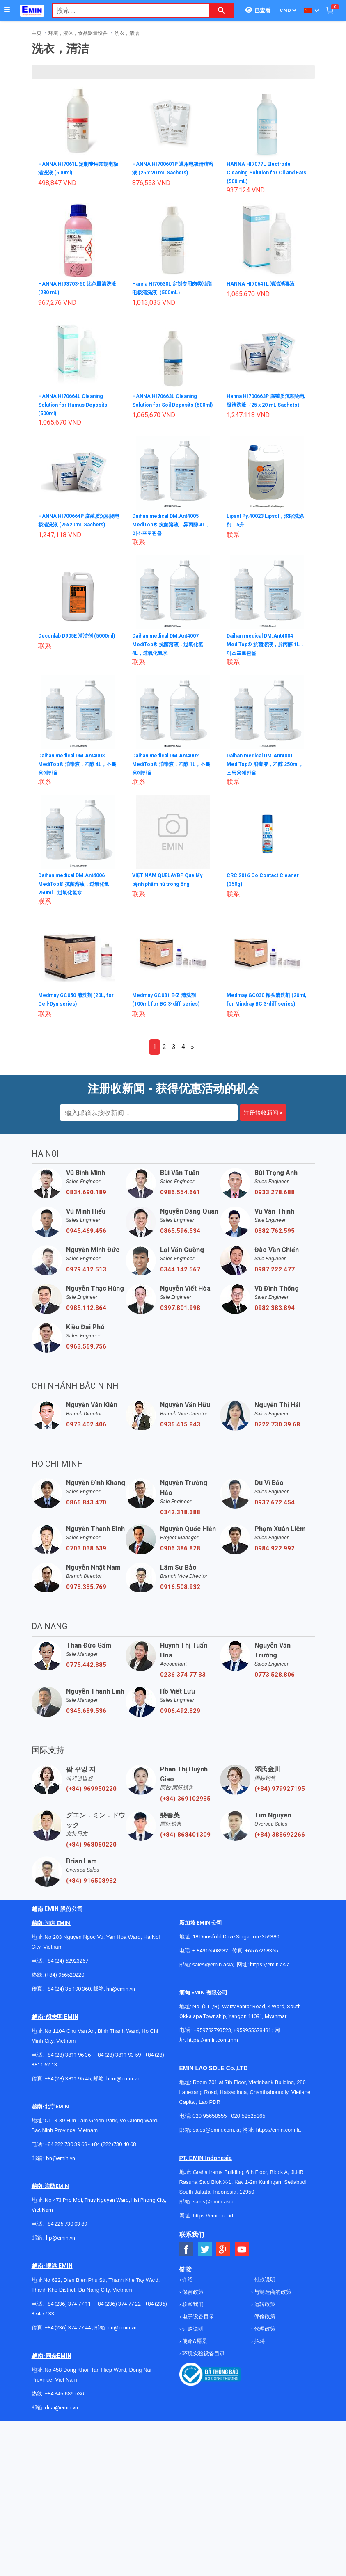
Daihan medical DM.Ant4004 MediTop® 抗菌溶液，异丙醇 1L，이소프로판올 (265, 642)
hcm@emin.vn (123, 2085)
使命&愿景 (194, 2348)
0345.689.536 (86, 1717)
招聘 (259, 2348)
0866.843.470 (86, 1509)
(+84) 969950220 (91, 1795)
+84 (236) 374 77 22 (118, 2310)
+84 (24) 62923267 (66, 1967)
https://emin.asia (270, 1971)
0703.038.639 (86, 1555)
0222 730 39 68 (277, 1431)
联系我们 (192, 2311)
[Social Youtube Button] (242, 2256)
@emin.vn (63, 2244)
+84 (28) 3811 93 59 (118, 2061)
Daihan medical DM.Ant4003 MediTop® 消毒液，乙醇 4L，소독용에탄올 (77, 762)
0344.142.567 (180, 1276)
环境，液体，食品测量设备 (78, 33)
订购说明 (192, 2335)
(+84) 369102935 (185, 1805)
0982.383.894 (274, 1314)
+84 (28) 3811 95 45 (68, 2085)
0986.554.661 (180, 1198)
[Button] (7, 10)
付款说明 (264, 2286)
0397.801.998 (180, 1314)
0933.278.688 (274, 1198)
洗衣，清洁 (127, 33)
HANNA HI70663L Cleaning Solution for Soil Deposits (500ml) (168, 403)
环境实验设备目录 (203, 2360)
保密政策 (192, 2298)
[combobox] (126, 10)
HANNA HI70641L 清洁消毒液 (265, 283)
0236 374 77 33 (183, 1681)
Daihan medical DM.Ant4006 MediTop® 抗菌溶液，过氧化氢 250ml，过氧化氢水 (76, 882)
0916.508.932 (180, 1593)
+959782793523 (212, 2037)
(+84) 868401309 (185, 1841)
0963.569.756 (86, 1353)
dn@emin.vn (122, 2334)
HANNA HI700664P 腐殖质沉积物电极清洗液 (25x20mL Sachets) (78, 523)
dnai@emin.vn (61, 2414)
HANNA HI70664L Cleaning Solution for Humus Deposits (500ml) (77, 403)
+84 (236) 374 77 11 (68, 2310)
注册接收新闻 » (263, 1119)
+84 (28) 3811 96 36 (68, 2061)
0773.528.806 (274, 1681)
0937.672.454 (274, 1509)
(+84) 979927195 (279, 1795)
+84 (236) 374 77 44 (68, 2334)
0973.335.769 (86, 1593)
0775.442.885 (86, 1671)
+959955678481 (253, 2037)
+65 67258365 (261, 1957)
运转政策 (264, 2311)
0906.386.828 (180, 1555)
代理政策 (264, 2335)
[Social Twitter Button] (205, 2256)
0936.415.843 (180, 1431)
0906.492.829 (180, 1717)
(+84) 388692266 (279, 1841)
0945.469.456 (86, 1237)
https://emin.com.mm (212, 2046)
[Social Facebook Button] (186, 2256)
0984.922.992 (274, 1555)
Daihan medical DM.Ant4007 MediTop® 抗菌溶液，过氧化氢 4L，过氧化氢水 (170, 642)
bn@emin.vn (60, 2165)
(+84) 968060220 (91, 1851)
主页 (36, 33)
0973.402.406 (86, 1431)
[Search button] (221, 10)
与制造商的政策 (272, 2298)
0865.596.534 (180, 1237)
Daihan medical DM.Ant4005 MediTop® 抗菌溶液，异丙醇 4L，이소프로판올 (170, 523)
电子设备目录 (197, 2323)
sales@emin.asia (212, 1971)
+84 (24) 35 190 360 (68, 1995)
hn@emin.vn (120, 1995)
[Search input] (126, 10)
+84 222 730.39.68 (66, 2151)
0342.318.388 (180, 1518)
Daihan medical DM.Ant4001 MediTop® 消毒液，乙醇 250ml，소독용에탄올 (265, 762)
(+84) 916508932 (91, 1887)
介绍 (187, 2286)
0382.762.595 (274, 1237)
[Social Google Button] (223, 2256)
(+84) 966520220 (64, 1981)
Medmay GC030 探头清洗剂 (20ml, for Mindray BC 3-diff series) (264, 1002)
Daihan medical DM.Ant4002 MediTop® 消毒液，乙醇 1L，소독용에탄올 (171, 762)
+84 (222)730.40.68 (113, 2151)
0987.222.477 (274, 1276)
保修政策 (264, 2323)
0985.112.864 (86, 1314)
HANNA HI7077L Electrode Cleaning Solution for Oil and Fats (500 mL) (266, 171)
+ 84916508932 (210, 1957)
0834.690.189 (86, 1198)
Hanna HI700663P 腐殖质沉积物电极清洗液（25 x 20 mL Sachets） (266, 403)
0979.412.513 (86, 1276)
